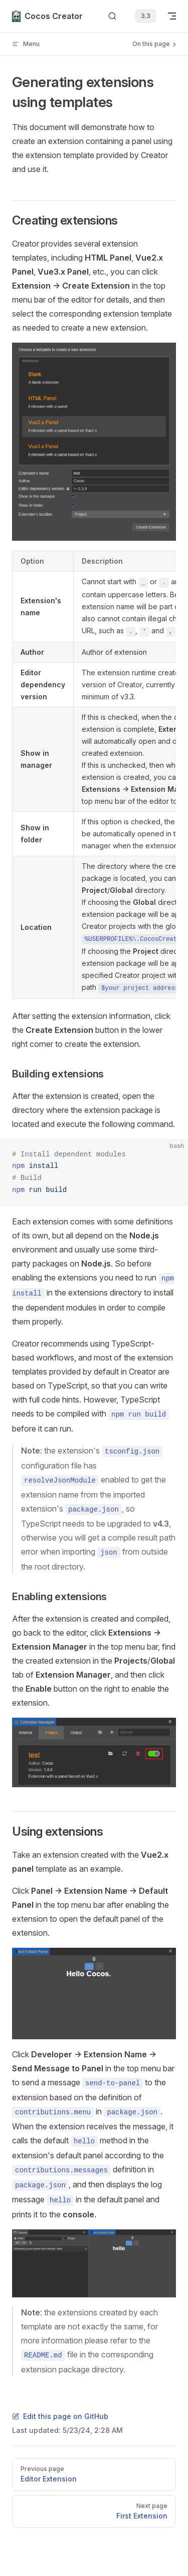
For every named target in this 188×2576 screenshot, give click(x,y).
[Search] (112, 16)
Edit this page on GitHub (60, 2416)
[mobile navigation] (172, 16)
